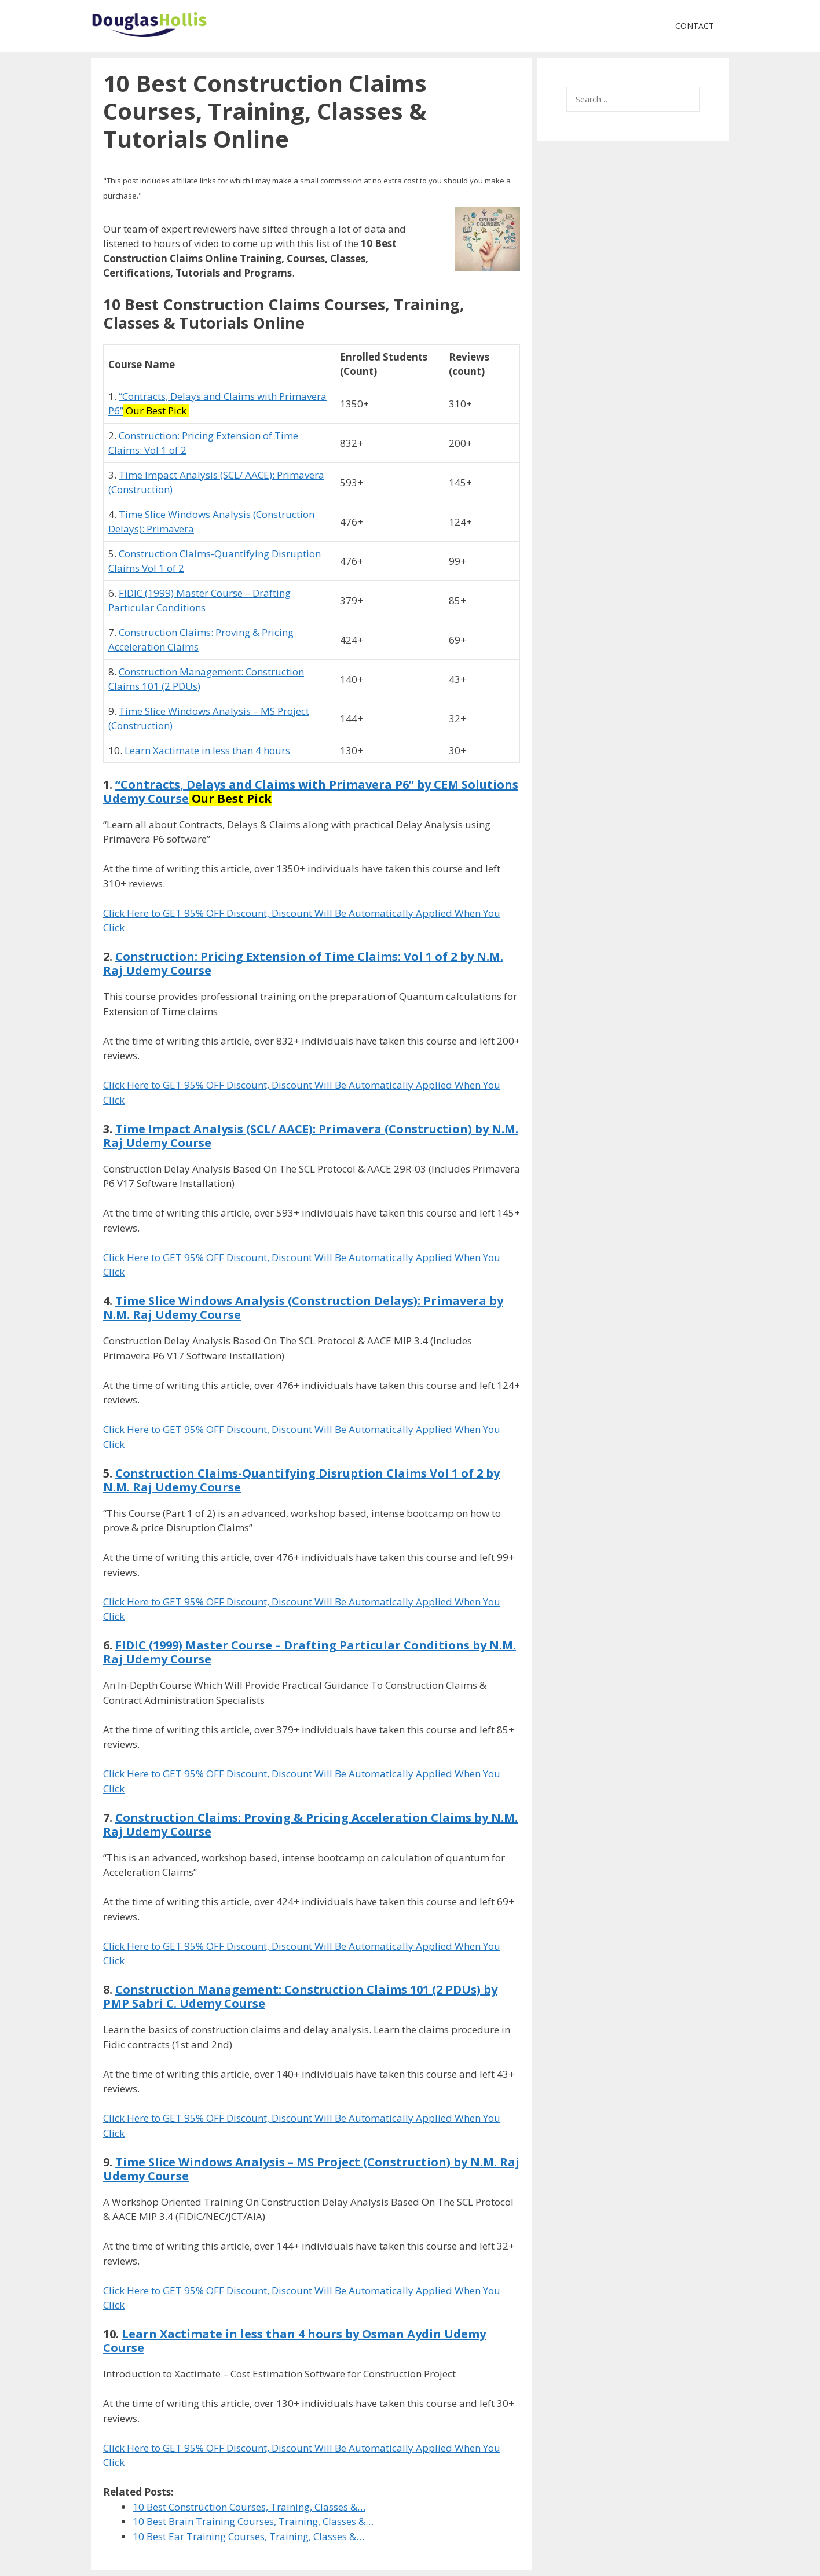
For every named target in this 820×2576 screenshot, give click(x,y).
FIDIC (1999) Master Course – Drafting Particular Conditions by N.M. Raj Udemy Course (309, 1652)
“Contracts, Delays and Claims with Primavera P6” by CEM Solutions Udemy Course (310, 791)
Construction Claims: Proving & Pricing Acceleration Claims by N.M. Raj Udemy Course (310, 1824)
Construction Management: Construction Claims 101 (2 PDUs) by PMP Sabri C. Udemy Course (300, 1996)
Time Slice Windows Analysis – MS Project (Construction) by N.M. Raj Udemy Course (311, 2169)
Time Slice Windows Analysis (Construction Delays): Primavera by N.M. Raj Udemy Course (303, 1307)
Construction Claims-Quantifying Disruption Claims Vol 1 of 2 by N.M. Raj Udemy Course (301, 1480)
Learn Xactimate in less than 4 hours (207, 750)
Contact (694, 25)
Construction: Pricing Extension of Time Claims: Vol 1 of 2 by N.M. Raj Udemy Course (303, 963)
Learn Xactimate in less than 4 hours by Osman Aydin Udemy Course (294, 2340)
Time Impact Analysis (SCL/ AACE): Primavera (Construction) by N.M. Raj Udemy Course (310, 1136)
